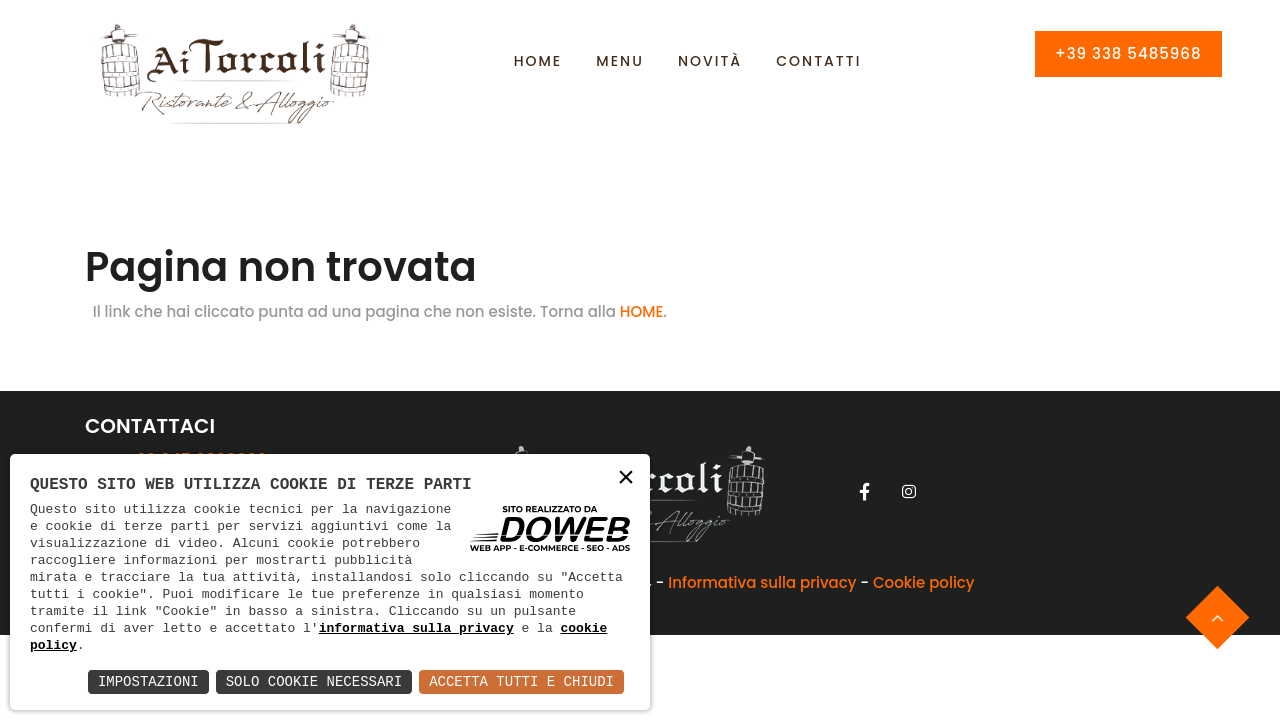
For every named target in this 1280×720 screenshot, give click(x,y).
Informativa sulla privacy (762, 582)
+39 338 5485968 (1128, 53)
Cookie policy (924, 582)
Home (538, 61)
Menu (619, 61)
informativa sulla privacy (416, 628)
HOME (641, 311)
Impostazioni (148, 681)
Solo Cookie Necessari (314, 681)
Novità (710, 61)
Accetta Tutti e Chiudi (521, 681)
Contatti (818, 61)
